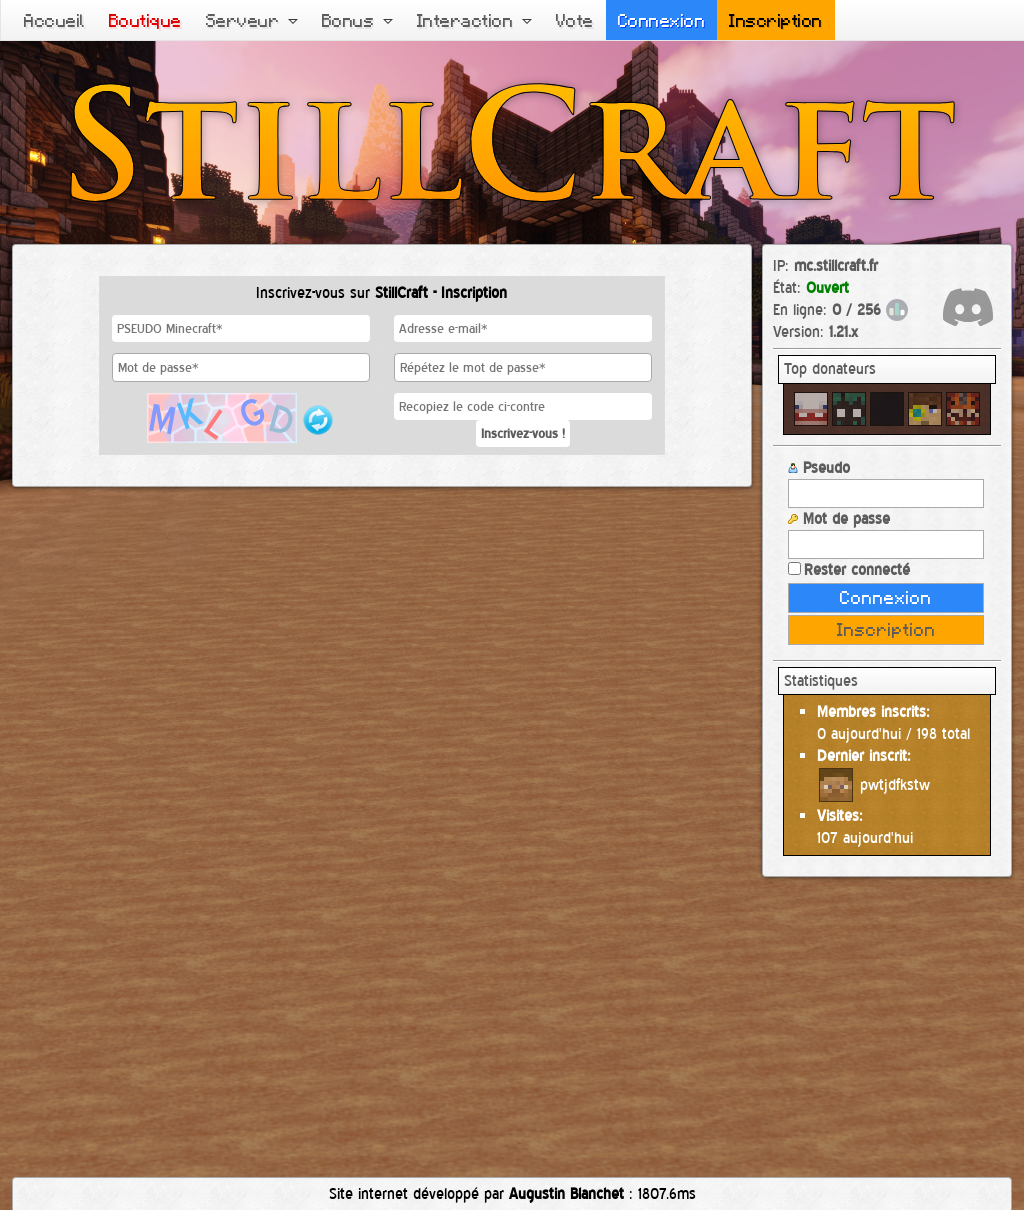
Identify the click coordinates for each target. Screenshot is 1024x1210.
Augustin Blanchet (566, 1193)
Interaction (474, 20)
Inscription (776, 20)
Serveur (252, 20)
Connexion (662, 20)
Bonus (357, 20)
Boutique (145, 20)
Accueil (54, 20)
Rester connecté (849, 569)
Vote (575, 20)
